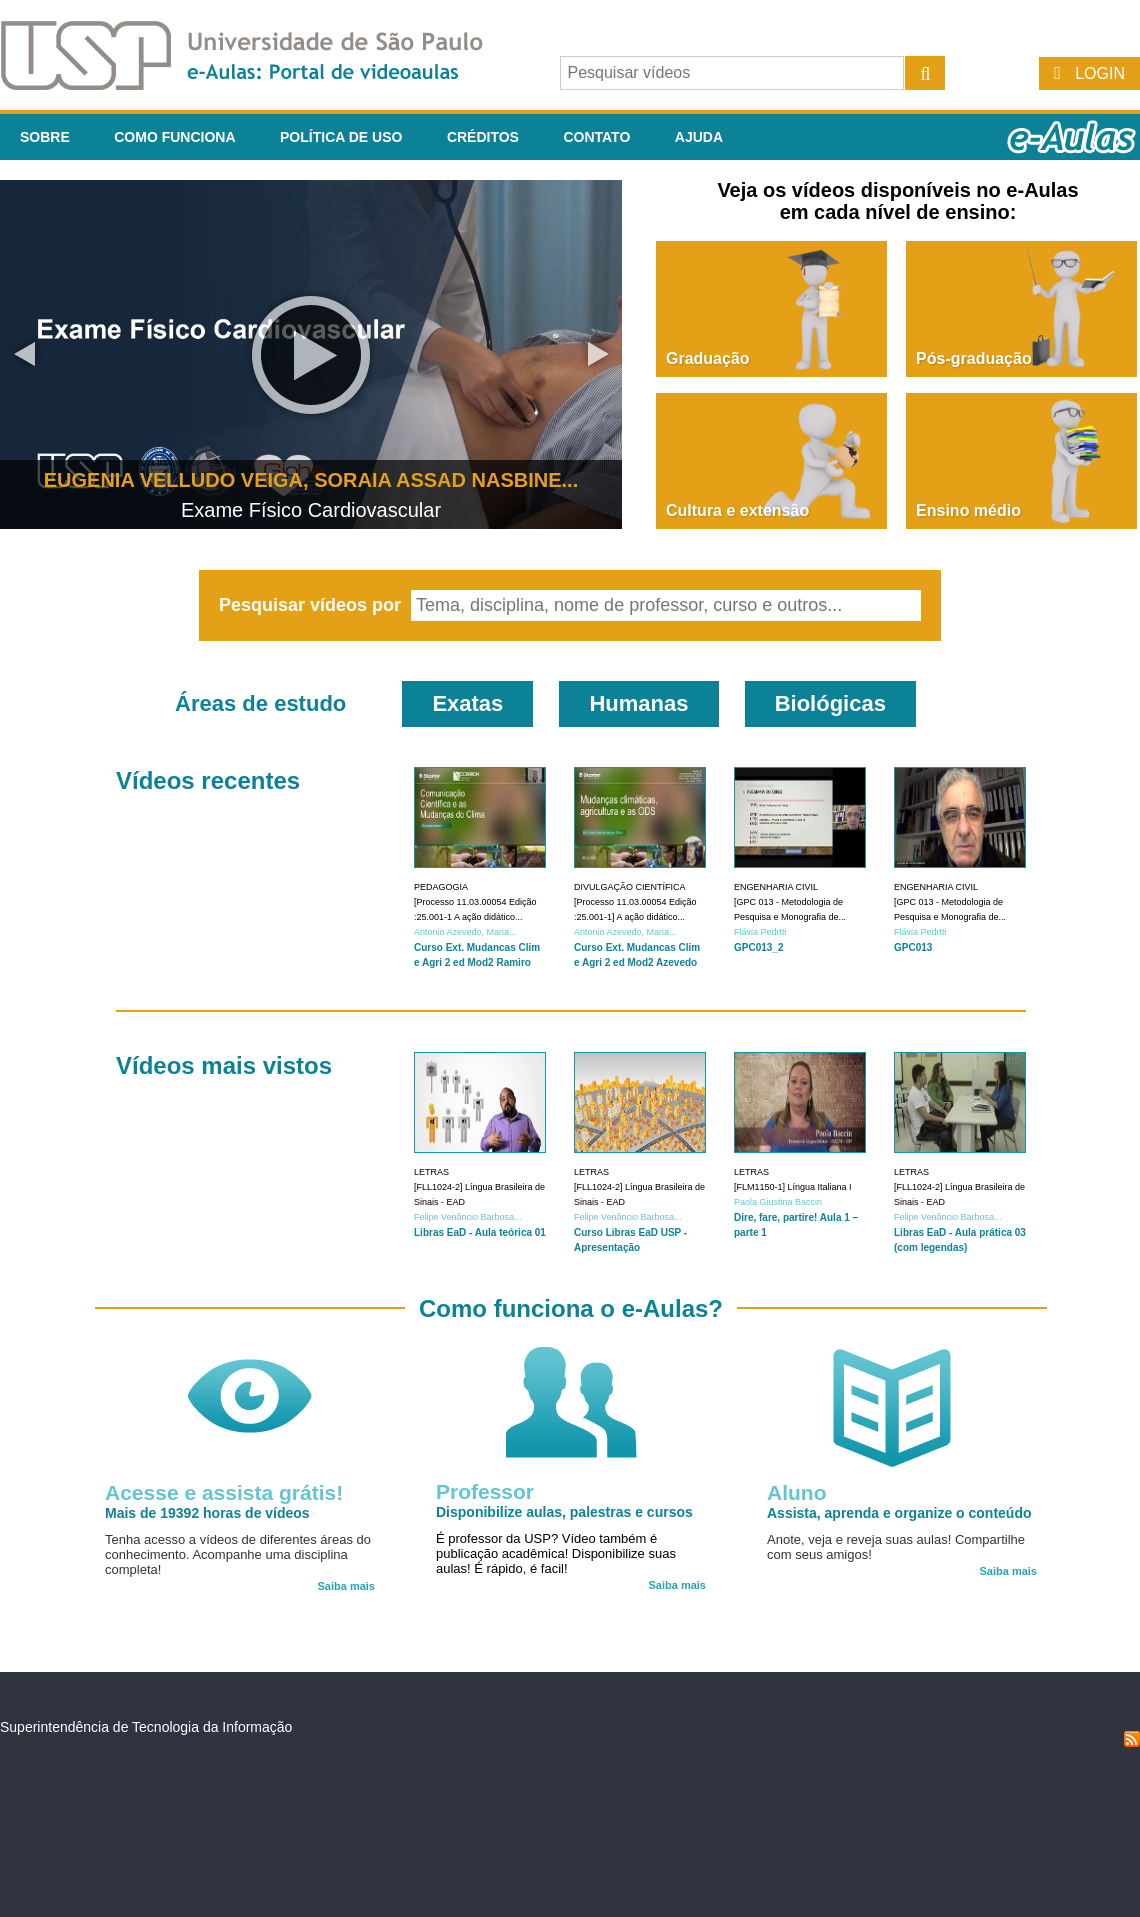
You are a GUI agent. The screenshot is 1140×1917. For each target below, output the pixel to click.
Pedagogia (441, 887)
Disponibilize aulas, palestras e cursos (564, 1512)
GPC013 (913, 947)
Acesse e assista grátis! (224, 1492)
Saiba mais (346, 1586)
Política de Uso (341, 137)
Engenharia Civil (776, 887)
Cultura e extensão (737, 510)
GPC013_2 (758, 947)
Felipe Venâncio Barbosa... (468, 1217)
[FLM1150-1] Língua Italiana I (793, 1187)
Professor (485, 1491)
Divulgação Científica (630, 887)
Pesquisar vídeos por (312, 605)
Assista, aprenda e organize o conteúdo (899, 1513)
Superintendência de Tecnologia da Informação (146, 1727)
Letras (431, 1172)
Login (1100, 73)
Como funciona (174, 137)
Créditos (483, 137)
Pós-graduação (974, 358)
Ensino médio (968, 510)
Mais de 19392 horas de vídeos (207, 1513)
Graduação (708, 358)
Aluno (796, 1492)
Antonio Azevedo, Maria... (465, 932)
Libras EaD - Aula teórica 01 (480, 1232)
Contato (596, 137)
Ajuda (699, 137)
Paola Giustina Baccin (778, 1202)
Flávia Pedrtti (760, 932)
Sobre (45, 137)
